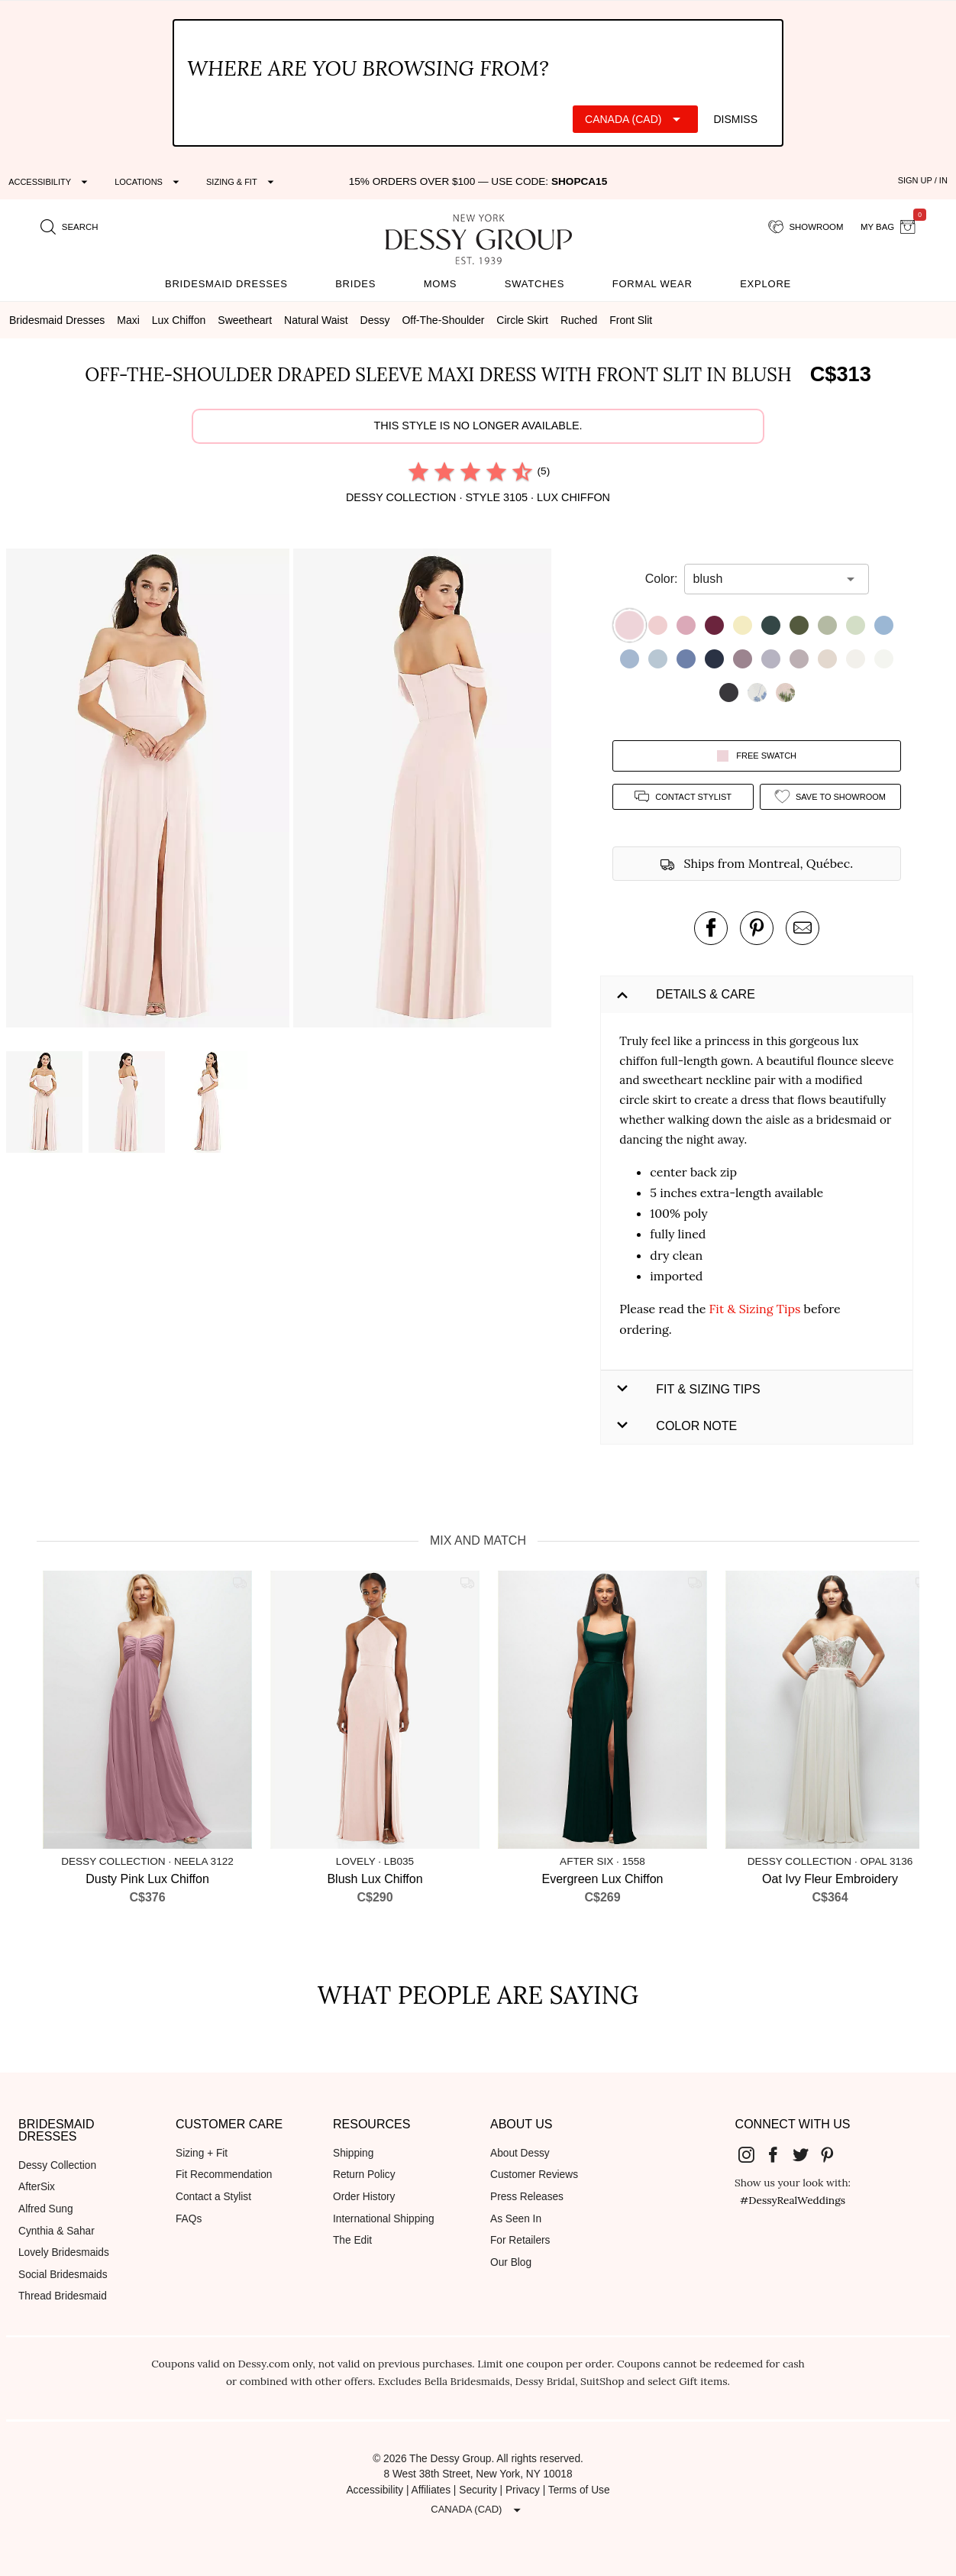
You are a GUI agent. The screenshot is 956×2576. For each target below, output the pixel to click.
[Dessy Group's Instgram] (752, 2154)
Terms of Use (579, 2490)
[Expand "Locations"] (149, 182)
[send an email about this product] (802, 928)
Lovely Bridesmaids (63, 2252)
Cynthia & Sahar (56, 2231)
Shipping (353, 2153)
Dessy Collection (57, 2165)
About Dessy (520, 2153)
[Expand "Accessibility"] (50, 182)
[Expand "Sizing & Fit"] (242, 182)
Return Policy (364, 2174)
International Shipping (383, 2219)
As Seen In (515, 2219)
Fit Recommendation (224, 2174)
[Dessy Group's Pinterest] (834, 2154)
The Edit (352, 2240)
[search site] (69, 228)
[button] (149, 791)
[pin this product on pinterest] (757, 928)
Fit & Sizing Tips (755, 1308)
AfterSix (36, 2187)
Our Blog (510, 2262)
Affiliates (431, 2490)
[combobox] (765, 579)
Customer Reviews (534, 2174)
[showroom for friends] (806, 228)
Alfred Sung (45, 2209)
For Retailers (520, 2240)
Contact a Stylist (213, 2196)
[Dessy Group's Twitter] (806, 2154)
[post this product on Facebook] (711, 928)
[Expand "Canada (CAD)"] (635, 119)
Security (478, 2490)
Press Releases (527, 2196)
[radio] (418, 471)
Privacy (522, 2490)
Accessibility (374, 2490)
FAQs (189, 2219)
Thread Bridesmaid (62, 2296)
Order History (364, 2196)
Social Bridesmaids (63, 2274)
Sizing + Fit (202, 2153)
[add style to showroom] (830, 796)
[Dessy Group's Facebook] (779, 2154)
